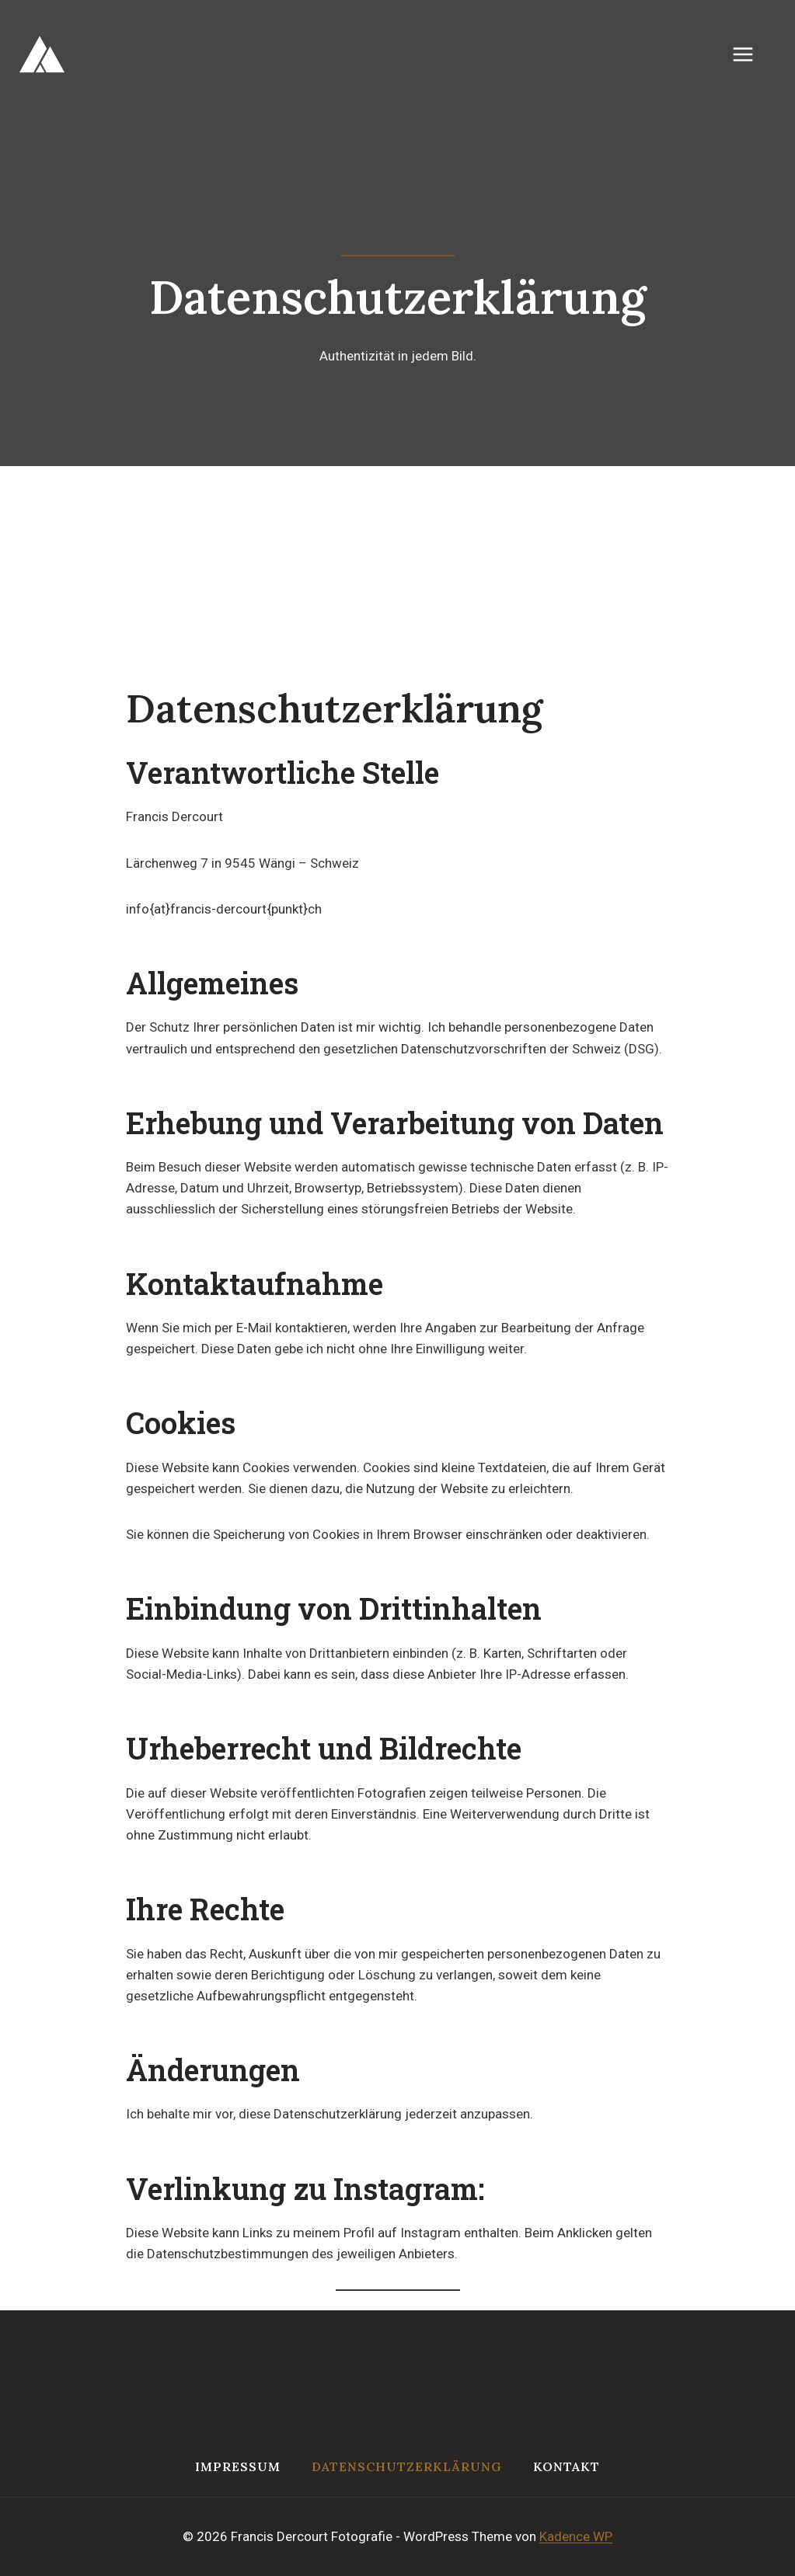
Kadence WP (575, 2536)
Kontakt (566, 2466)
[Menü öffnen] (750, 54)
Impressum (238, 2466)
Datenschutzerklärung (407, 2466)
